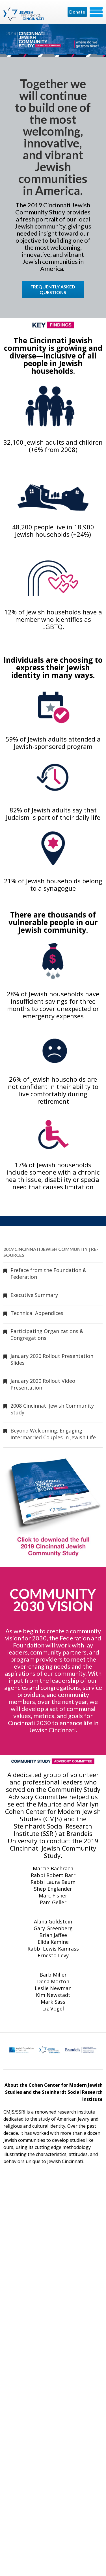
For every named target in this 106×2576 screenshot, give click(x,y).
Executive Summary (34, 1295)
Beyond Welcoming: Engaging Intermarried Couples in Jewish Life (53, 1434)
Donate (77, 11)
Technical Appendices (36, 1313)
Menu (96, 12)
